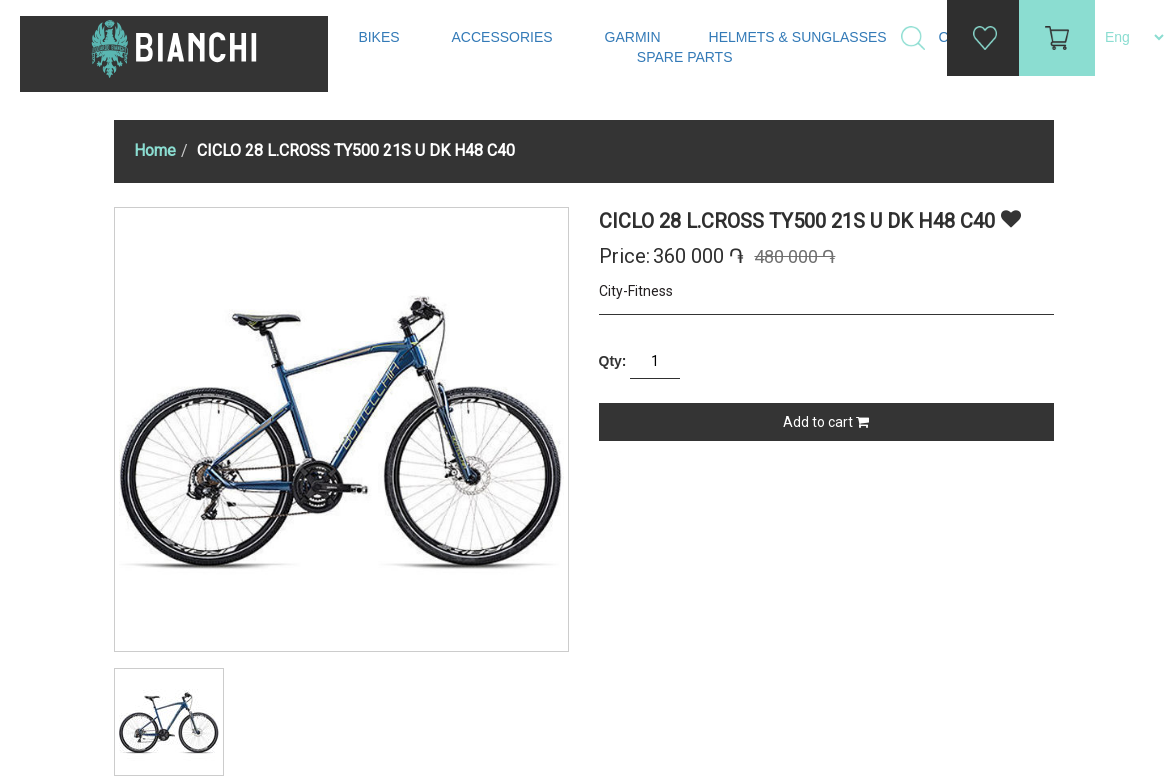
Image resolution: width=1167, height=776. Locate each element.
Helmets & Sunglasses (800, 37)
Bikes (380, 37)
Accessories (504, 37)
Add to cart (826, 422)
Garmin (633, 37)
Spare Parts (687, 57)
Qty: (613, 361)
